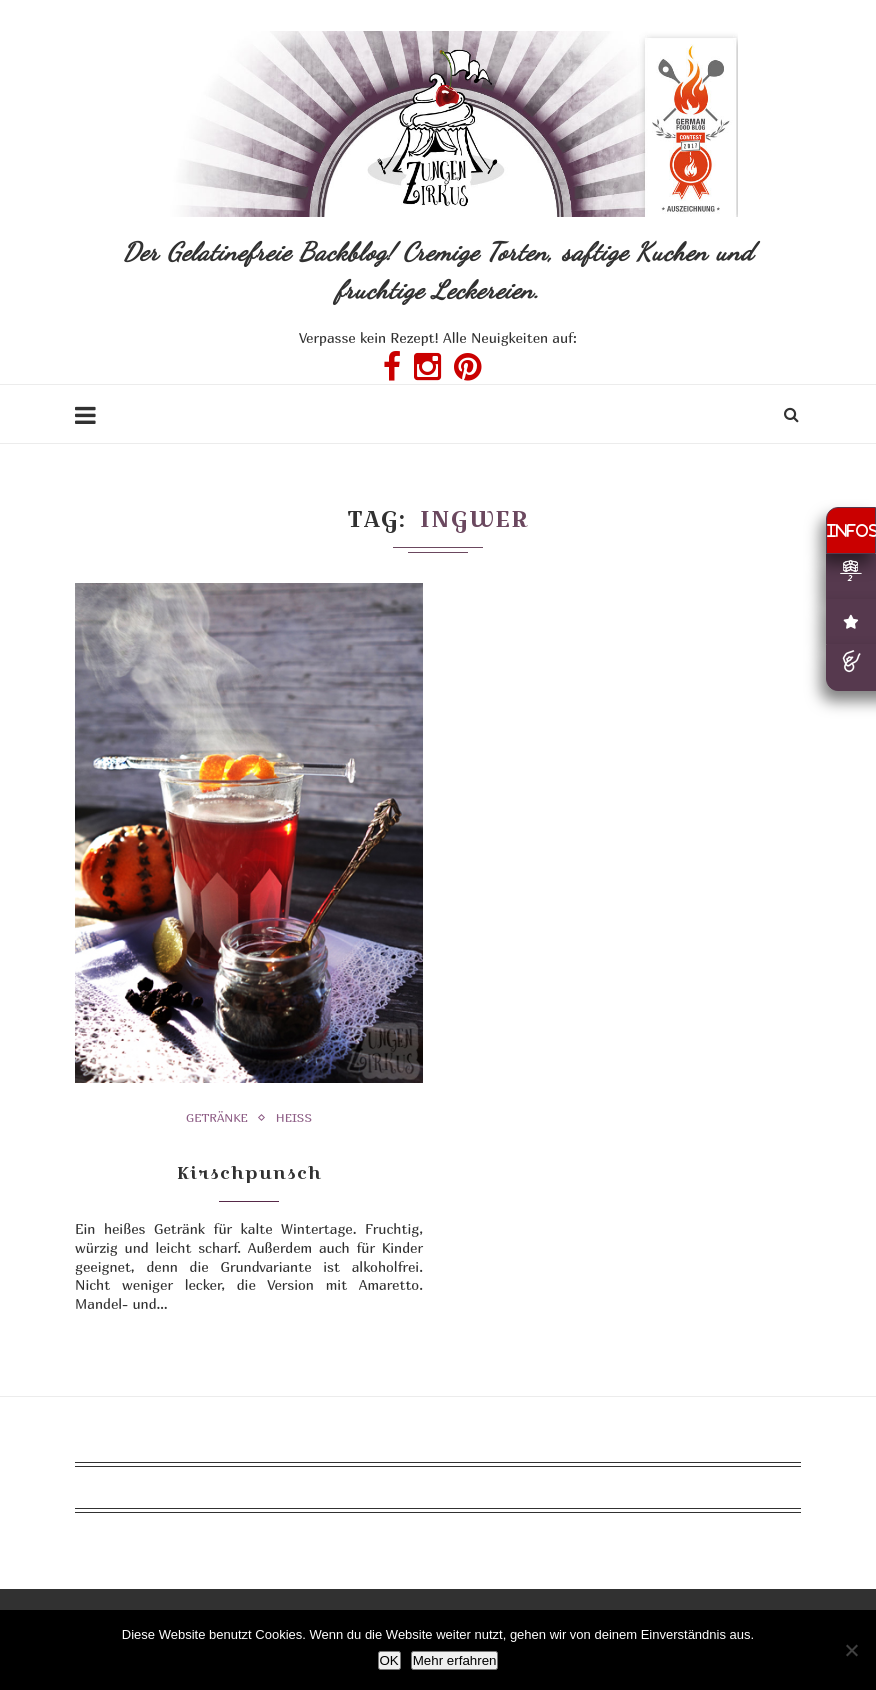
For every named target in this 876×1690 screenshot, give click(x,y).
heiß (294, 1118)
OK (389, 1660)
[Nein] (851, 1650)
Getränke (217, 1118)
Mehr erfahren (455, 1660)
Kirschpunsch (249, 1172)
